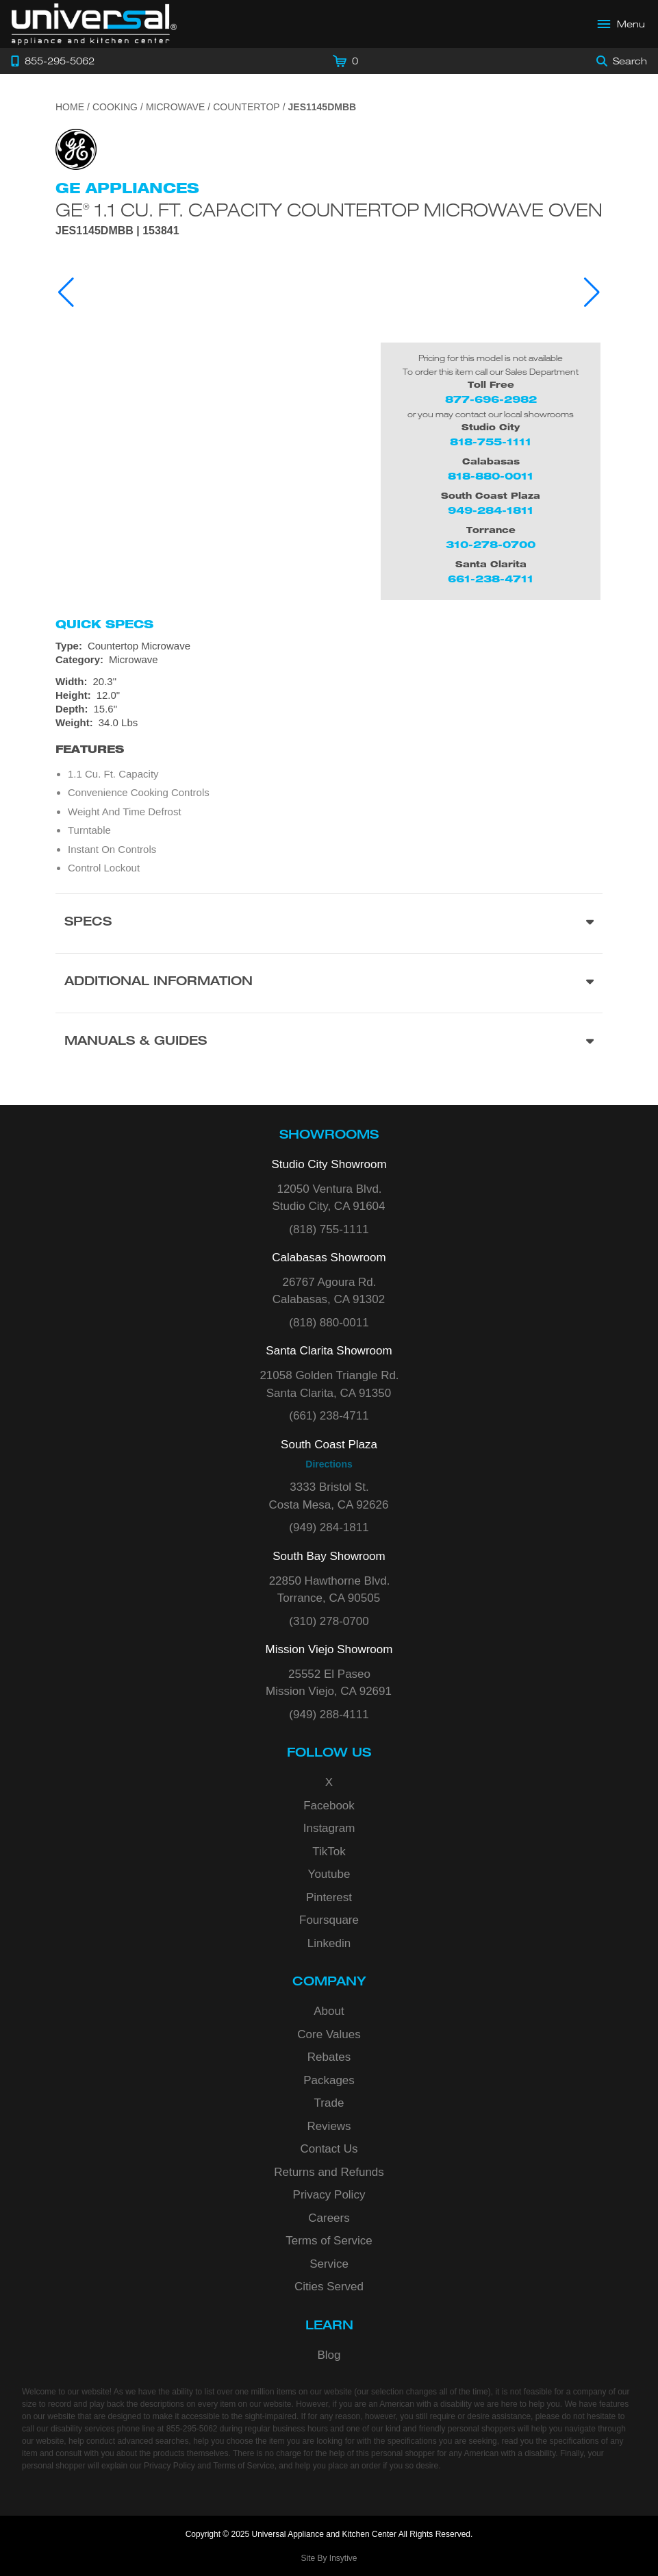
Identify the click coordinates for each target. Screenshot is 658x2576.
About (329, 2011)
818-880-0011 (490, 475)
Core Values (328, 2034)
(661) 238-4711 (328, 1415)
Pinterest (329, 1897)
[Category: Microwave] (329, 659)
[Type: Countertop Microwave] (329, 646)
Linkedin (329, 1943)
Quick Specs (104, 624)
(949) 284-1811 (328, 1527)
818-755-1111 (490, 441)
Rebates (329, 2057)
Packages (329, 2080)
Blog (328, 2355)
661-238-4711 (490, 578)
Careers (328, 2218)
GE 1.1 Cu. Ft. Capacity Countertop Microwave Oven (329, 209)
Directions (328, 1464)
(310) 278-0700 (328, 1621)
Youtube (329, 1874)
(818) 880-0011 (328, 1322)
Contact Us (328, 2148)
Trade (329, 2102)
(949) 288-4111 (328, 1714)
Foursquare (329, 1920)
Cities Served (329, 2286)
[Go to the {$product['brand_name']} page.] (76, 148)
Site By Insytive (329, 2558)
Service (329, 2263)
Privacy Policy (329, 2194)
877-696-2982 (491, 399)
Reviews (329, 2126)
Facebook (329, 1805)
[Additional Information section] (329, 983)
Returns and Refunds (329, 2172)
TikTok (329, 1851)
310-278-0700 (490, 544)
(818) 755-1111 (328, 1229)
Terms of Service (329, 2240)
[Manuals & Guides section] (329, 1042)
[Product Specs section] (329, 923)
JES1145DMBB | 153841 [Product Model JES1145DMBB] (117, 230)
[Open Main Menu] (621, 24)
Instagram (329, 1828)
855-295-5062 (192, 2428)
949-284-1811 (490, 510)
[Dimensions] (329, 702)
